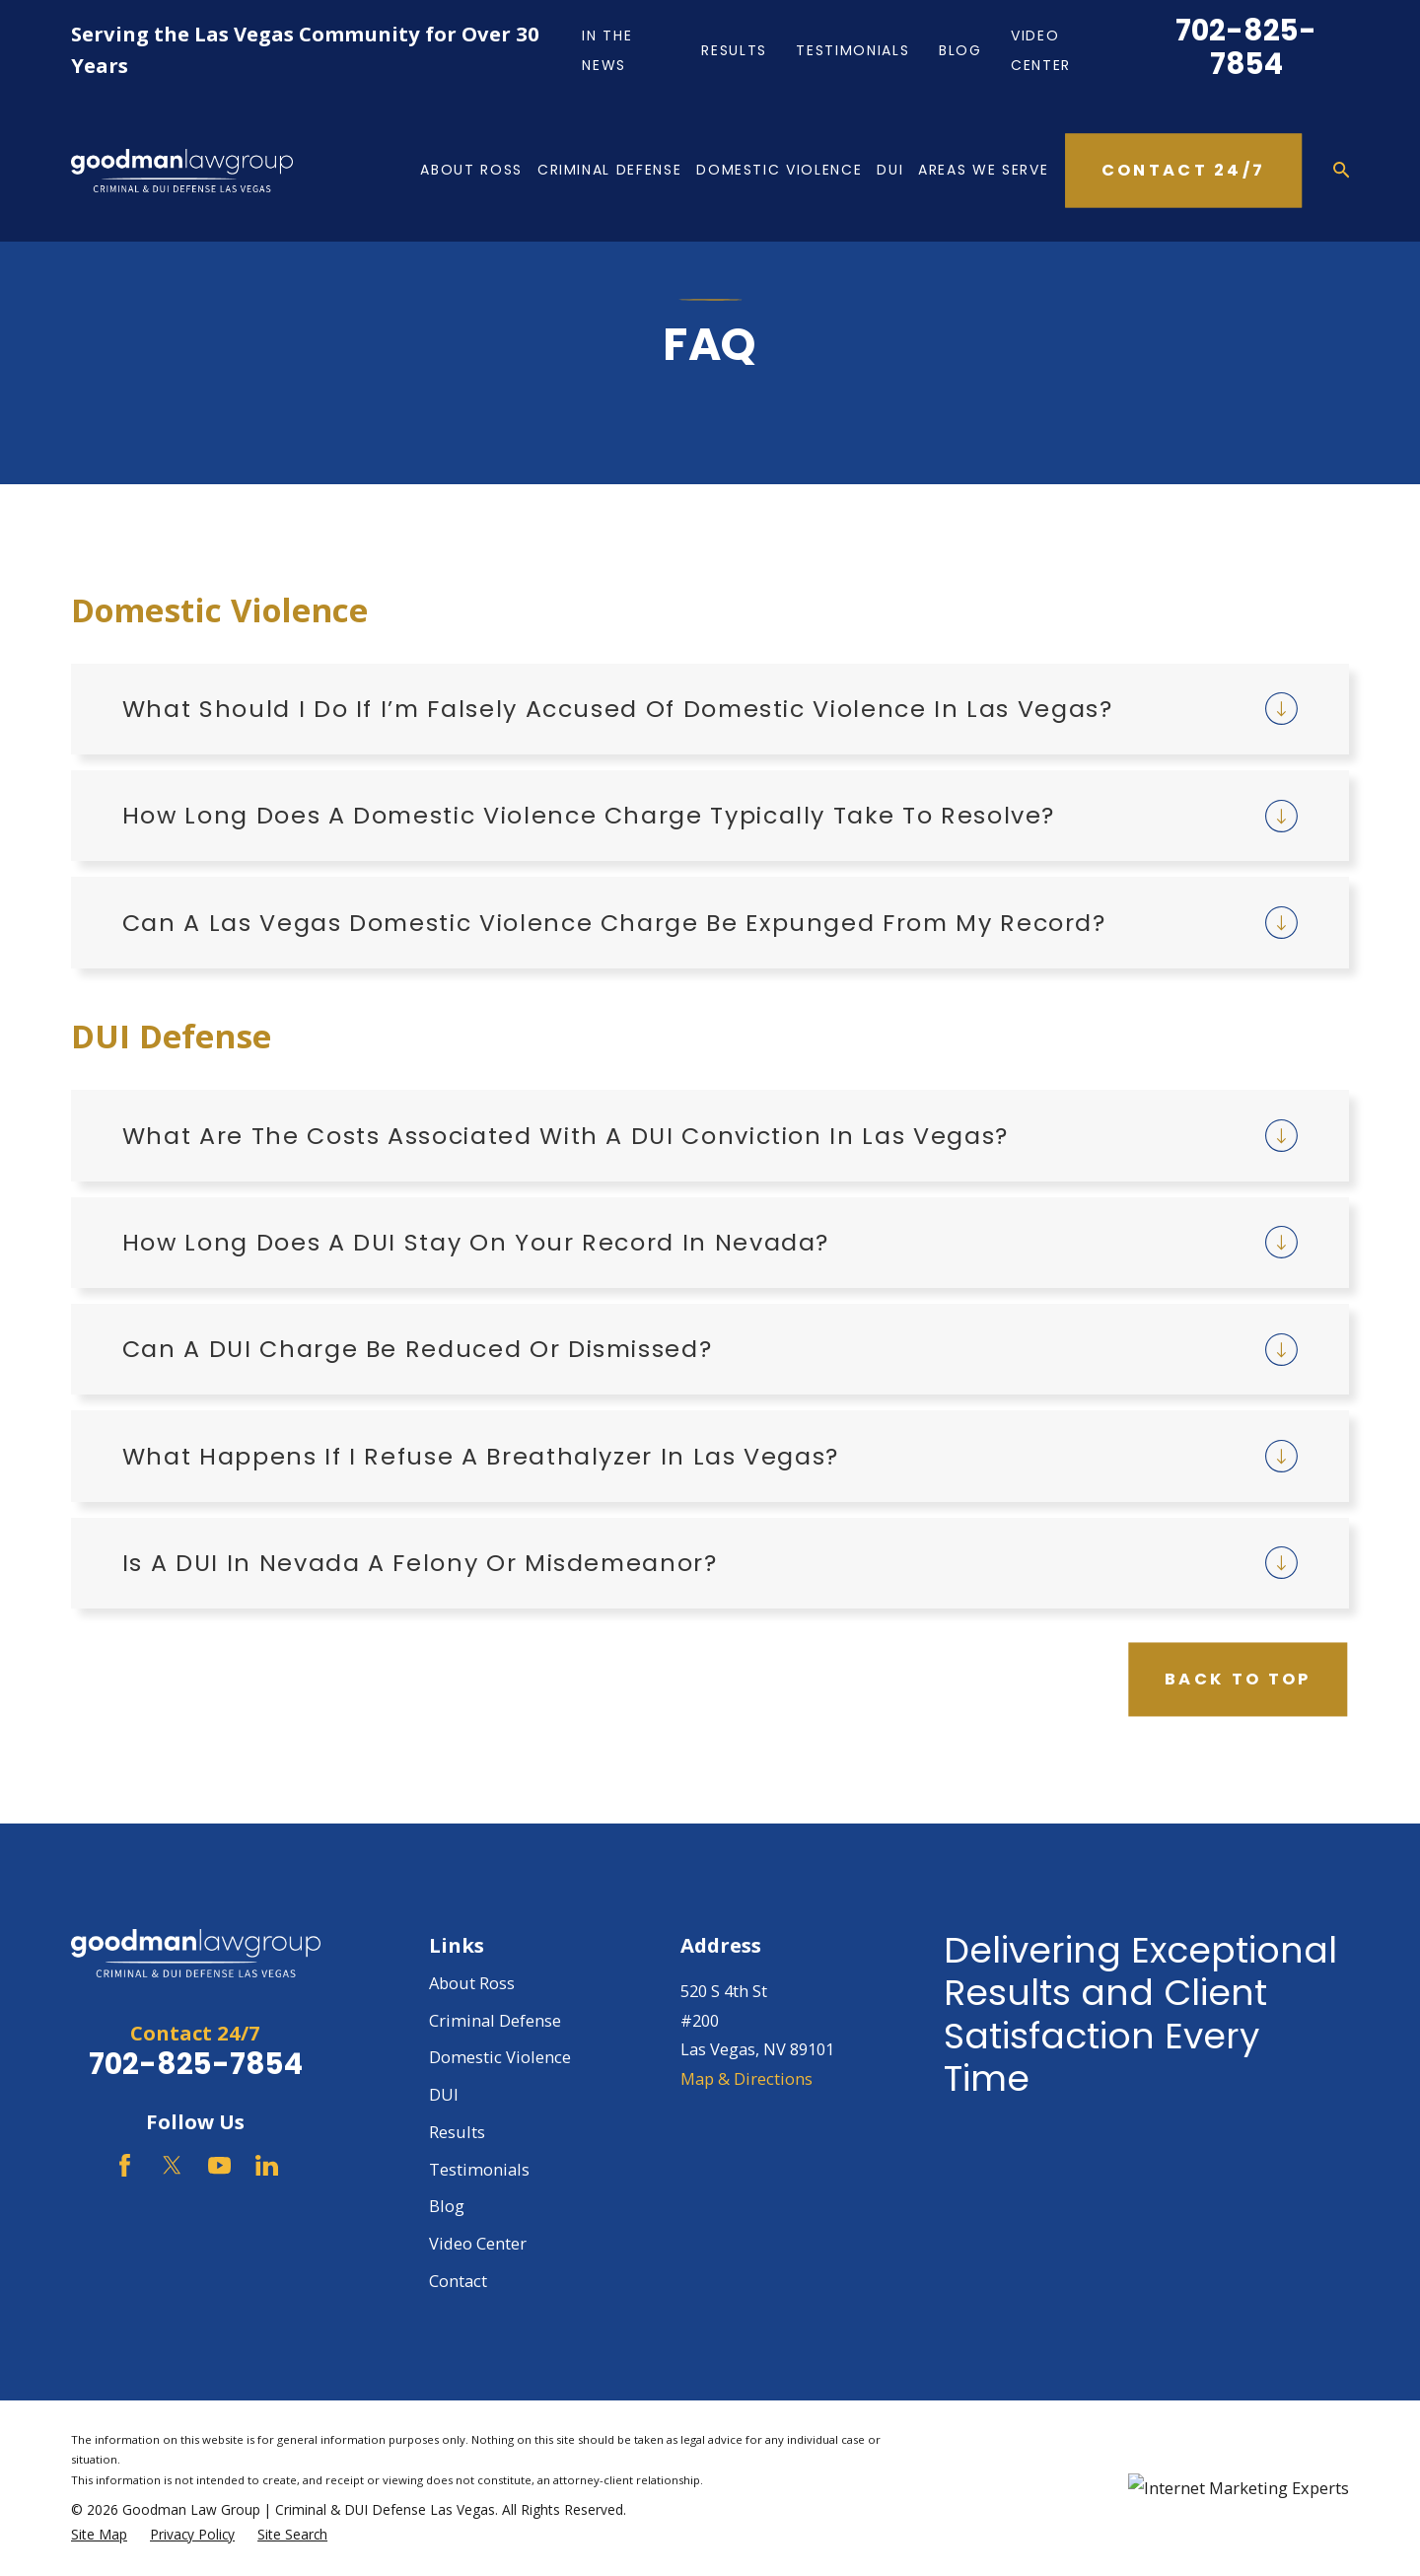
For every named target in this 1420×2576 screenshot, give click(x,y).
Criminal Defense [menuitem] (609, 169)
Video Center (478, 2243)
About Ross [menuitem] (471, 169)
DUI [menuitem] (890, 169)
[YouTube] (219, 2165)
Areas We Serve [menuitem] (983, 169)
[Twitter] (172, 2165)
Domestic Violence (500, 2056)
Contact (458, 2280)
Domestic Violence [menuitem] (779, 169)
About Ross (472, 1982)
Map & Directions (746, 2078)
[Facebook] (124, 2165)
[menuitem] (99, 2535)
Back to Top (1238, 1679)
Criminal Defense (495, 2020)
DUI (444, 2094)
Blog (960, 50)
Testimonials (852, 50)
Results (734, 50)
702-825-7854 (1245, 47)
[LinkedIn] (266, 2165)
